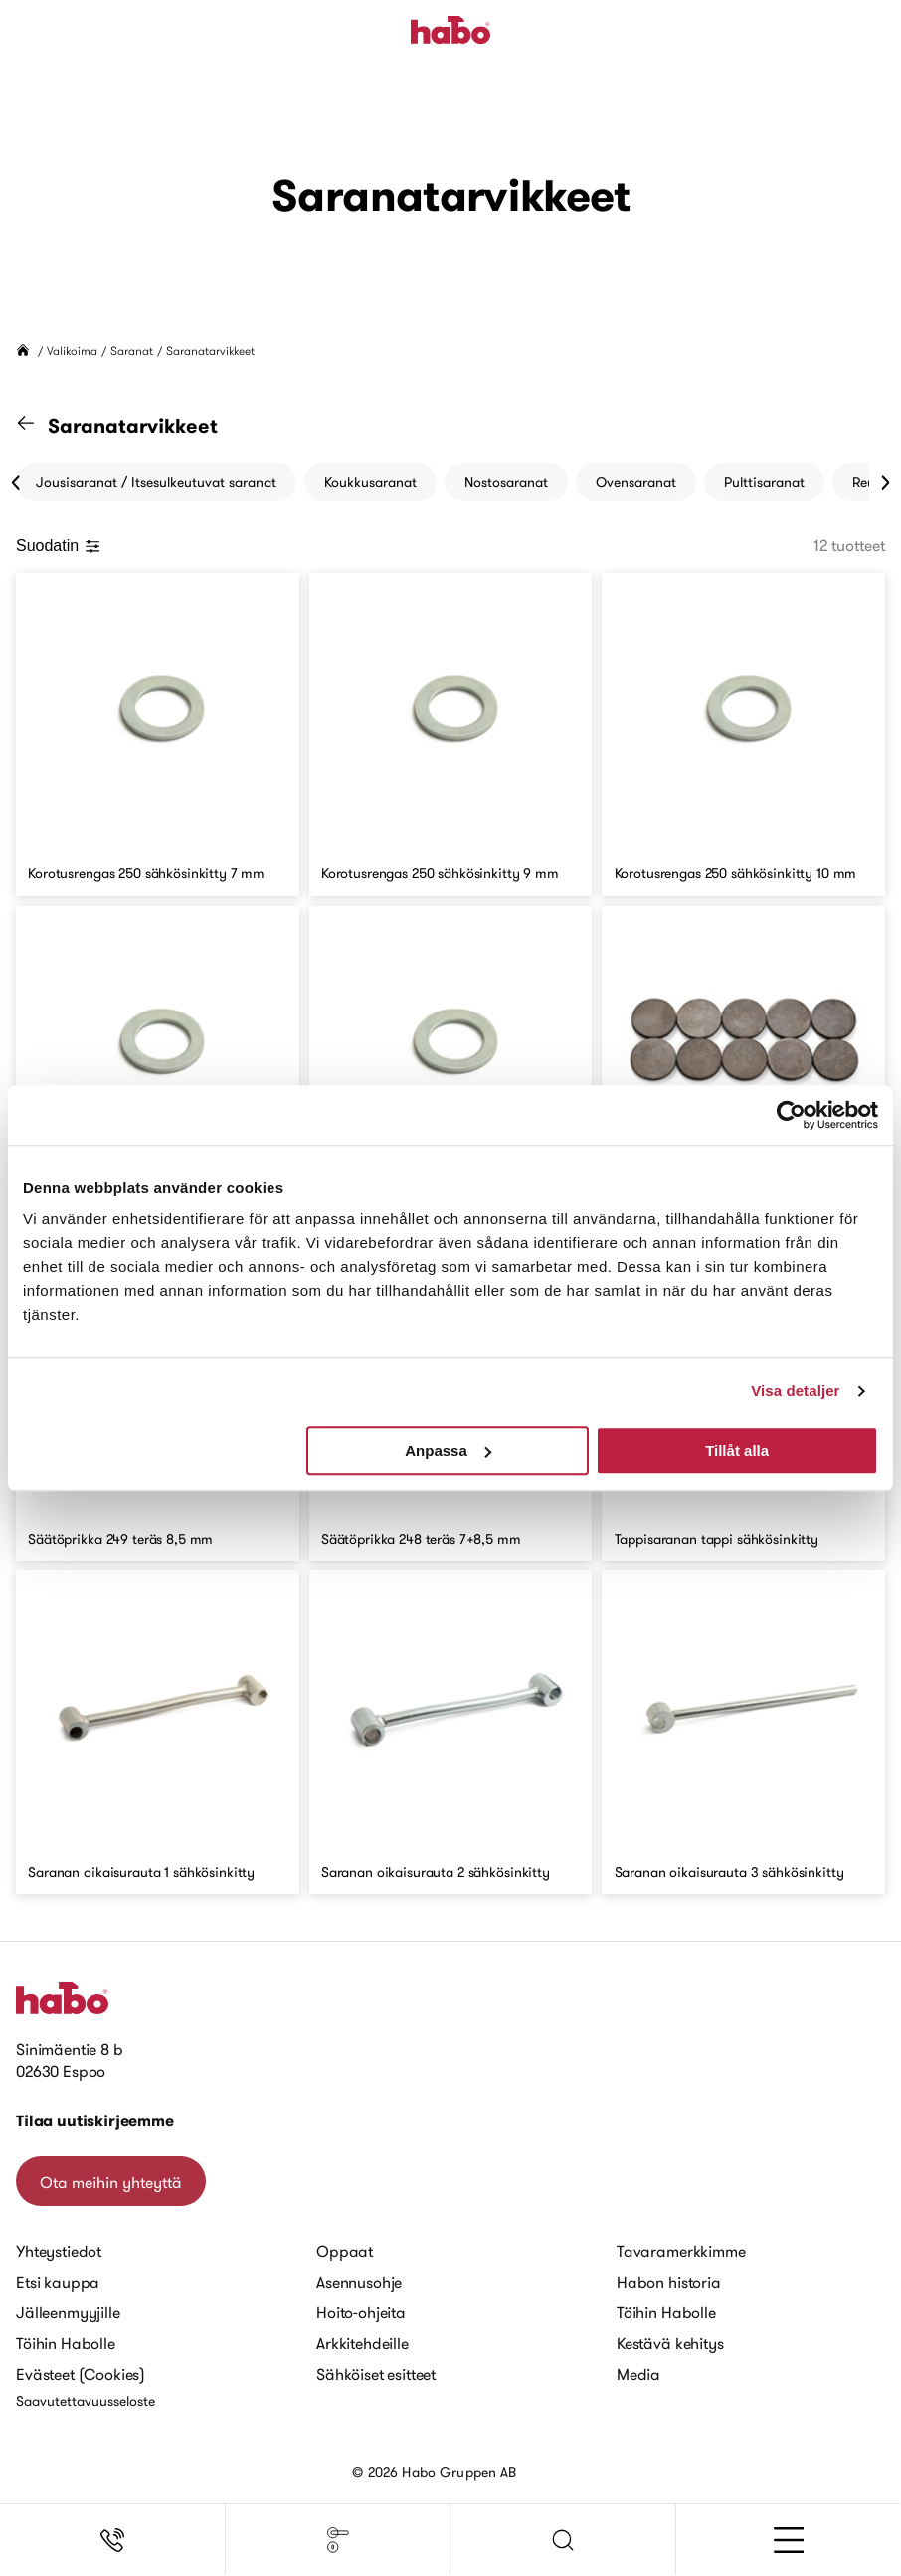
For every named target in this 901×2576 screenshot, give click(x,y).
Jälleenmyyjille (68, 2312)
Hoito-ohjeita (361, 2312)
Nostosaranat (506, 482)
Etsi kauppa (57, 2282)
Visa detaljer (795, 1390)
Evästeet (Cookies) (80, 2374)
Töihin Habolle (65, 2343)
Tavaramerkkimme (681, 2251)
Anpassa (448, 1450)
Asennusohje (359, 2282)
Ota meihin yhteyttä (111, 2182)
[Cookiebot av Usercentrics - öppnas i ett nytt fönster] (791, 1115)
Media (638, 2374)
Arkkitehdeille (362, 2343)
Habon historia (669, 2282)
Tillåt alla (737, 1450)
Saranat (131, 350)
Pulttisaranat (764, 482)
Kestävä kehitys (670, 2343)
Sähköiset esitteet (376, 2374)
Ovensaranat (636, 482)
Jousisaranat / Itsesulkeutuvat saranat (156, 482)
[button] (563, 2540)
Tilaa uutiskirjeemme (95, 2121)
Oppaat (344, 2251)
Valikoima (72, 350)
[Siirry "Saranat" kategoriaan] (38, 426)
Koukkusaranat (370, 482)
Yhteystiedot (58, 2251)
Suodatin (58, 545)
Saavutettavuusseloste (85, 2401)
